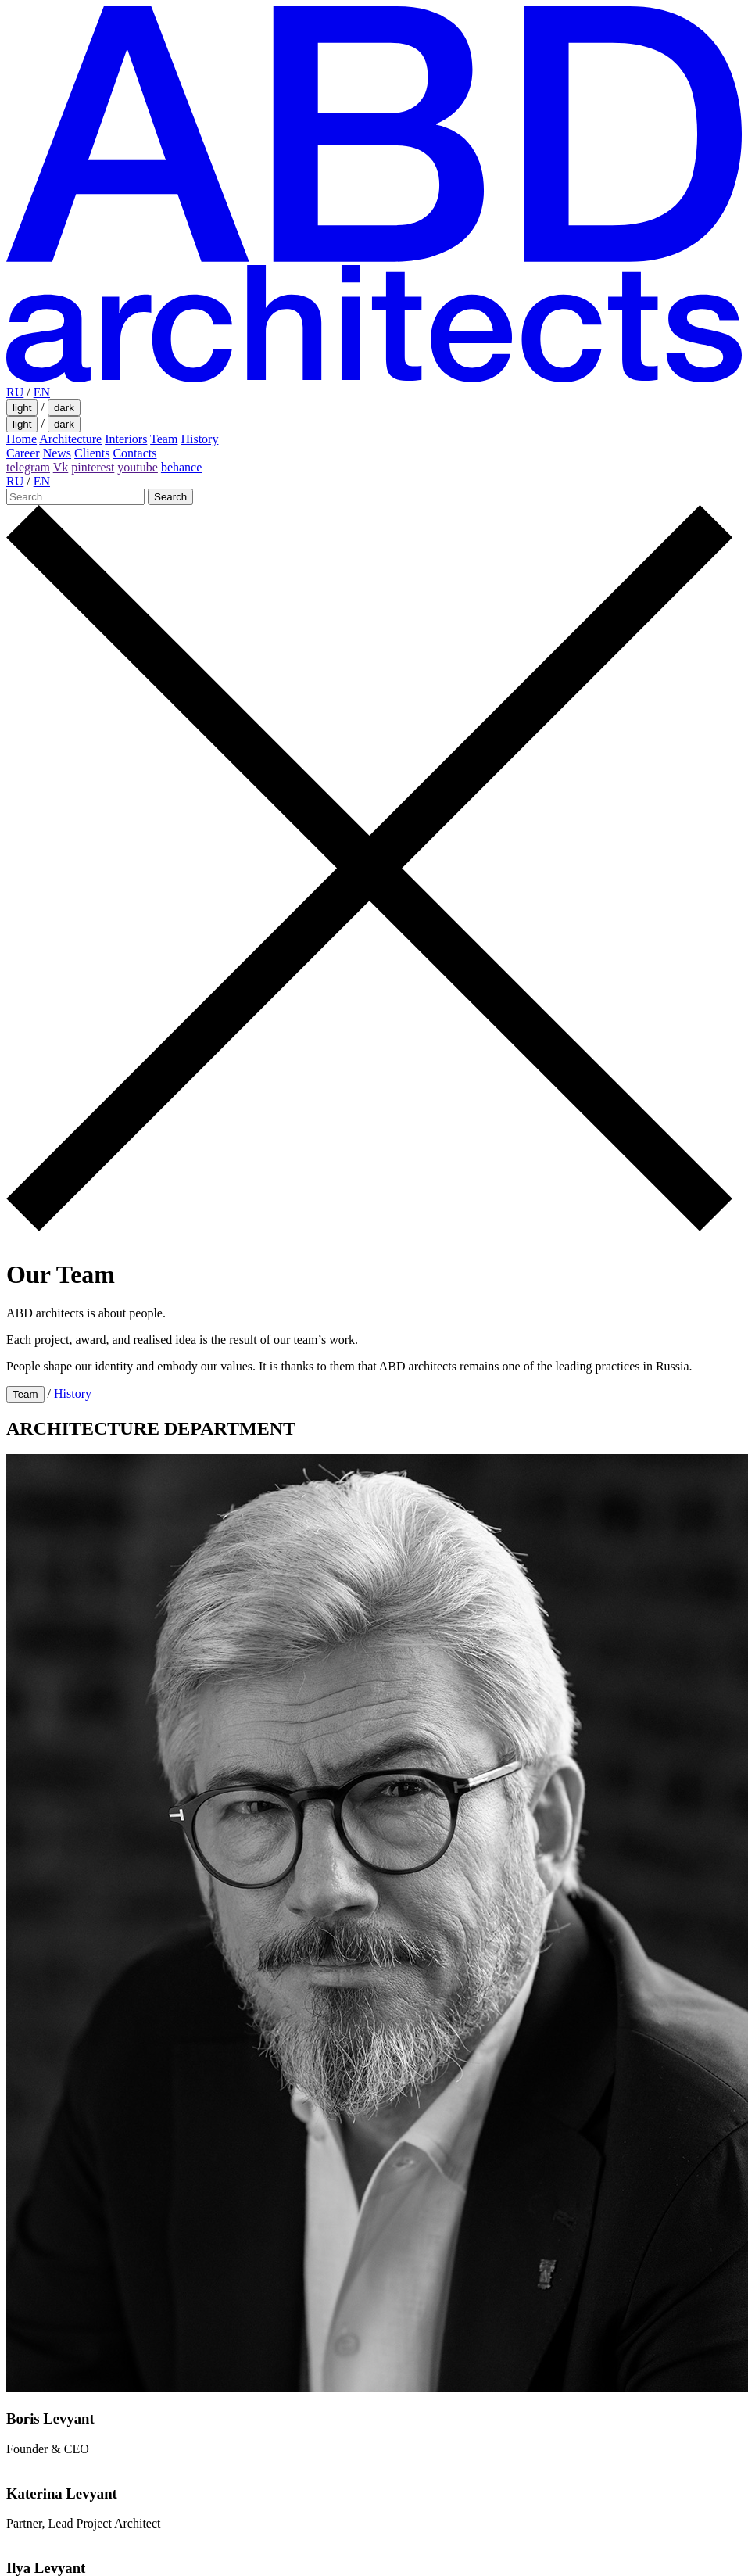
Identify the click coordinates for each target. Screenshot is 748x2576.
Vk (61, 467)
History (199, 439)
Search (170, 497)
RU (14, 392)
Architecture (70, 439)
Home (21, 439)
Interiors (126, 439)
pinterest (92, 467)
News (57, 453)
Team (163, 439)
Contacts (134, 453)
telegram (28, 467)
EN (42, 392)
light (22, 408)
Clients (91, 453)
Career (23, 453)
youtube (137, 467)
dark (64, 408)
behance (181, 467)
